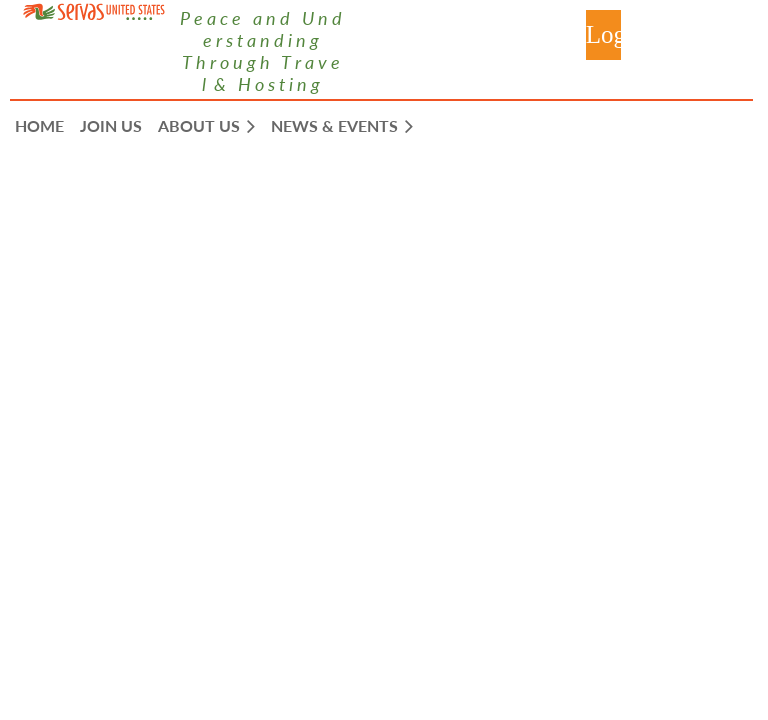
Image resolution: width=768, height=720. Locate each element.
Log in (603, 35)
